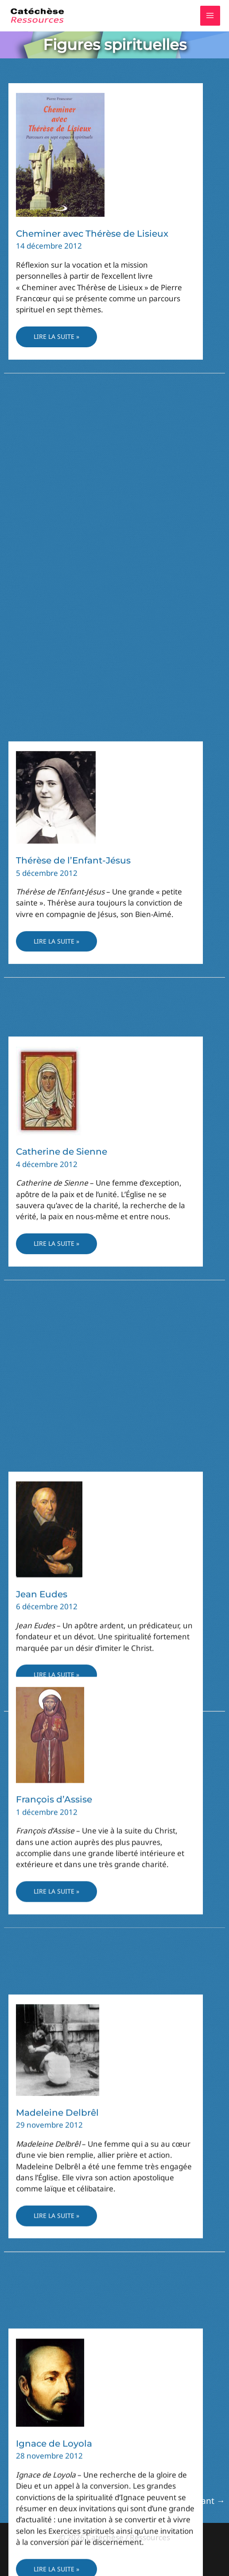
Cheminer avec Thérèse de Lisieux (92, 233)
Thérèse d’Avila (49, 2337)
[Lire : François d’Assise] (50, 1478)
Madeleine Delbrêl (57, 1803)
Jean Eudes (41, 509)
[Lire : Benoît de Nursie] (57, 1208)
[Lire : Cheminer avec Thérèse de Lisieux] (60, 154)
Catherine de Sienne (61, 1004)
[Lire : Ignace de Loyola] (50, 2009)
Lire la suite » (56, 338)
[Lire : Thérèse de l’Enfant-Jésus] (56, 695)
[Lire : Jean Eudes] (49, 443)
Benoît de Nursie (53, 1279)
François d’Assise (54, 1543)
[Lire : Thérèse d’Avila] (43, 2287)
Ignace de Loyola (54, 2070)
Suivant (204, 2501)
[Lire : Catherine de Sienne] (49, 942)
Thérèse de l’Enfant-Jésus (73, 758)
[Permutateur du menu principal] (210, 16)
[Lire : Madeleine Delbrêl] (57, 1740)
